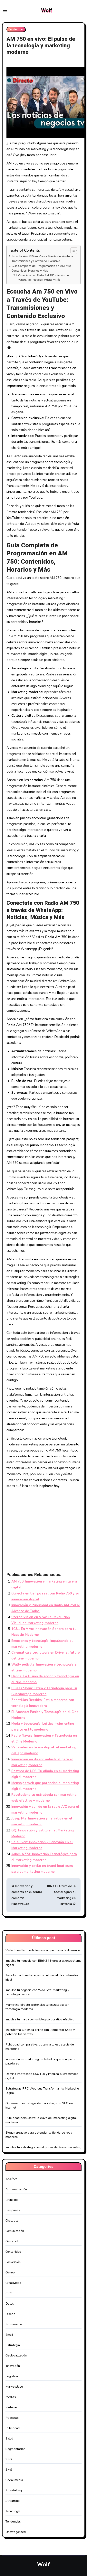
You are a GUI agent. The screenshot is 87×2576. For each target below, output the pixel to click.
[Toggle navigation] (5, 11)
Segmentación (15, 2449)
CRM (9, 2293)
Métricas (11, 2407)
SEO (8, 2459)
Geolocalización (16, 2355)
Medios (10, 2397)
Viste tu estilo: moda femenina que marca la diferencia (43, 1950)
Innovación (12, 2366)
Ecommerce (13, 2324)
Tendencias (16, 29)
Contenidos (13, 2252)
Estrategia (12, 2345)
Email (9, 2335)
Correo (10, 2272)
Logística (11, 2376)
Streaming (12, 2501)
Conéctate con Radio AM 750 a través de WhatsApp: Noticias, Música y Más (43, 278)
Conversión (13, 2262)
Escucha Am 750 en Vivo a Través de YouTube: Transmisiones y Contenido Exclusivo (43, 258)
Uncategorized (15, 2532)
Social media (14, 2480)
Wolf (46, 10)
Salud (9, 2438)
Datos (9, 2303)
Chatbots (11, 2220)
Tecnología (12, 2511)
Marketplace (14, 2386)
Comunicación (14, 2231)
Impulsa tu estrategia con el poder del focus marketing (43, 2147)
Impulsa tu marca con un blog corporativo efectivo (39, 2019)
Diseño (10, 2314)
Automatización (16, 2189)
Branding (11, 2200)
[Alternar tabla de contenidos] (72, 250)
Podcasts (12, 2418)
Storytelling (13, 2490)
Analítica (11, 2179)
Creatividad (13, 2283)
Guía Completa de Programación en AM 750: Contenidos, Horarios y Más (41, 268)
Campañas (12, 2210)
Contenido (12, 2241)
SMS (8, 2470)
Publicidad (12, 2428)
